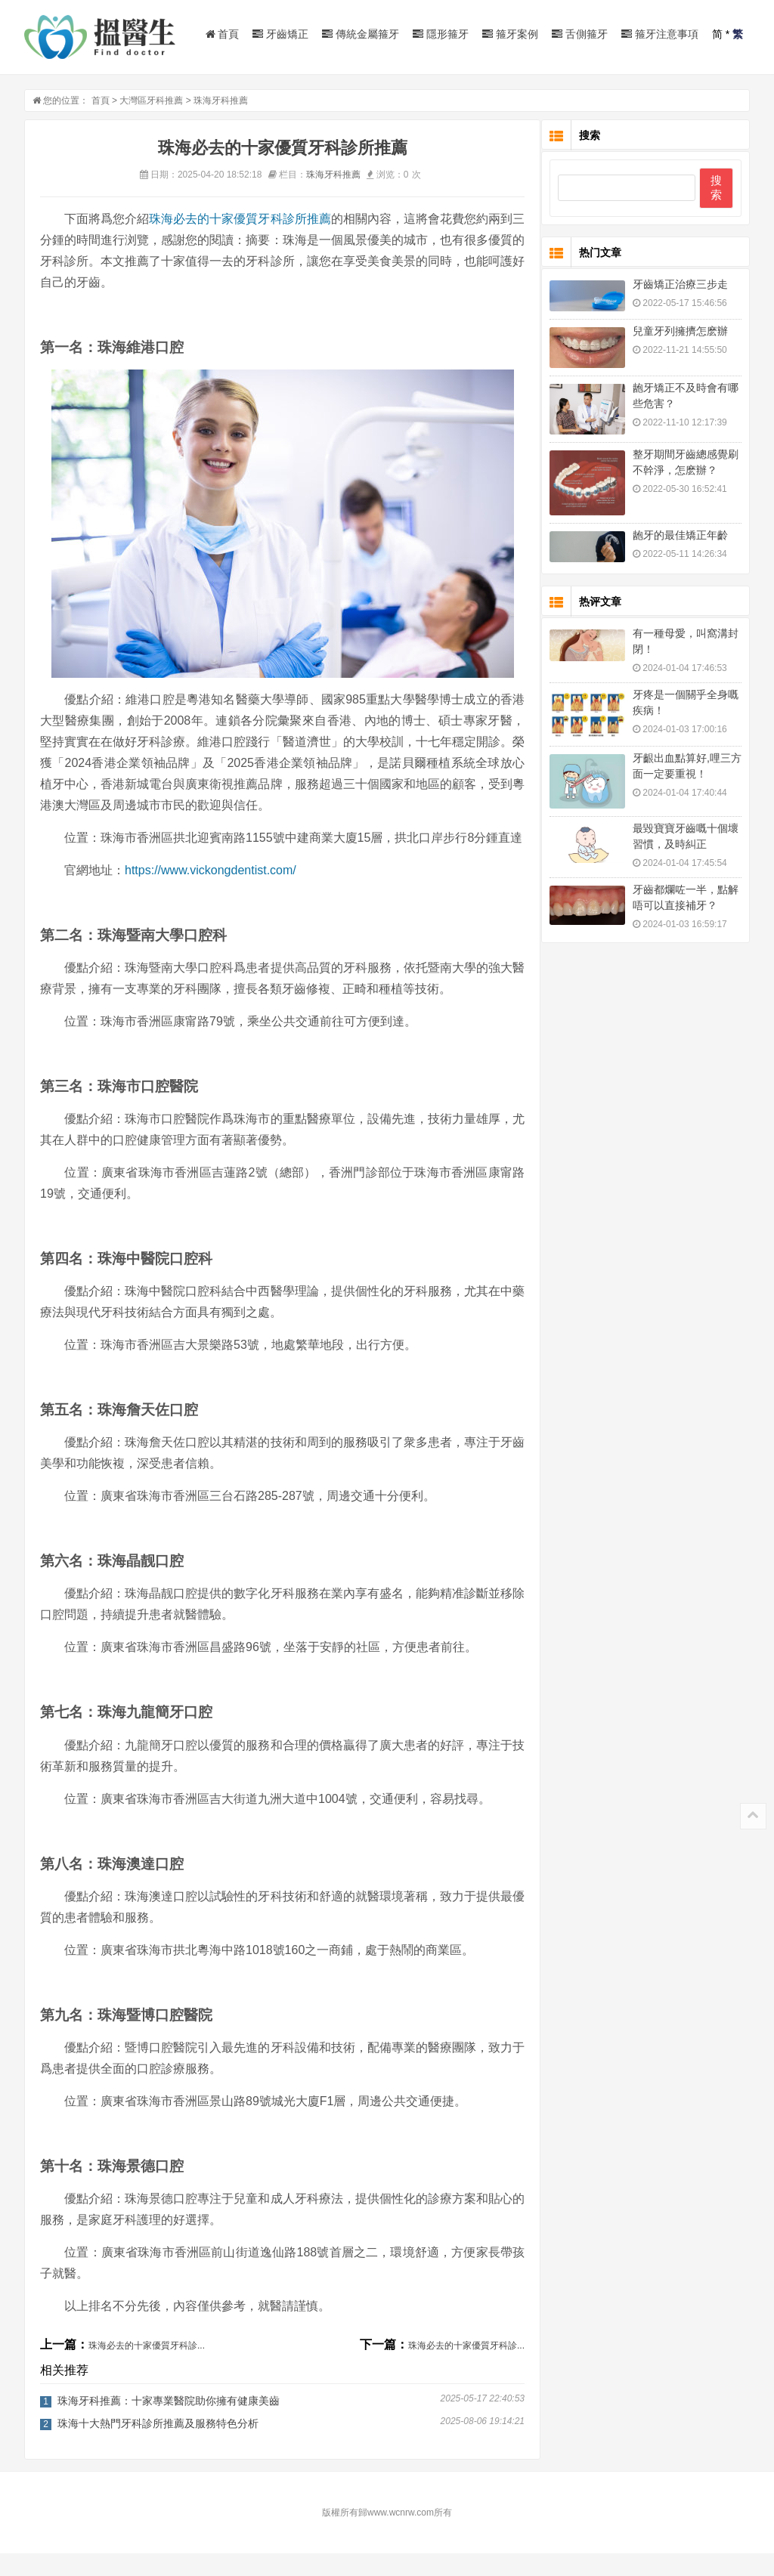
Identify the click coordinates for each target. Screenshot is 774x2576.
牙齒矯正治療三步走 (680, 286)
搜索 (716, 189)
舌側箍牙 (580, 34)
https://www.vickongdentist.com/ (210, 892)
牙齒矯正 (280, 34)
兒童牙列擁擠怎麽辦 (680, 332)
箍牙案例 (510, 34)
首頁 (223, 34)
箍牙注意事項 (659, 34)
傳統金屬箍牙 (360, 34)
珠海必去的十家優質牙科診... (146, 2368)
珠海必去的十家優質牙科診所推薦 (241, 220)
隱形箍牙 (441, 34)
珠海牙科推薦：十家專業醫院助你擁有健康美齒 (168, 2423)
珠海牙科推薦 (221, 102)
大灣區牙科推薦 (151, 102)
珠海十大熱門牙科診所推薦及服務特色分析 (158, 2446)
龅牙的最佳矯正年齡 (680, 536)
